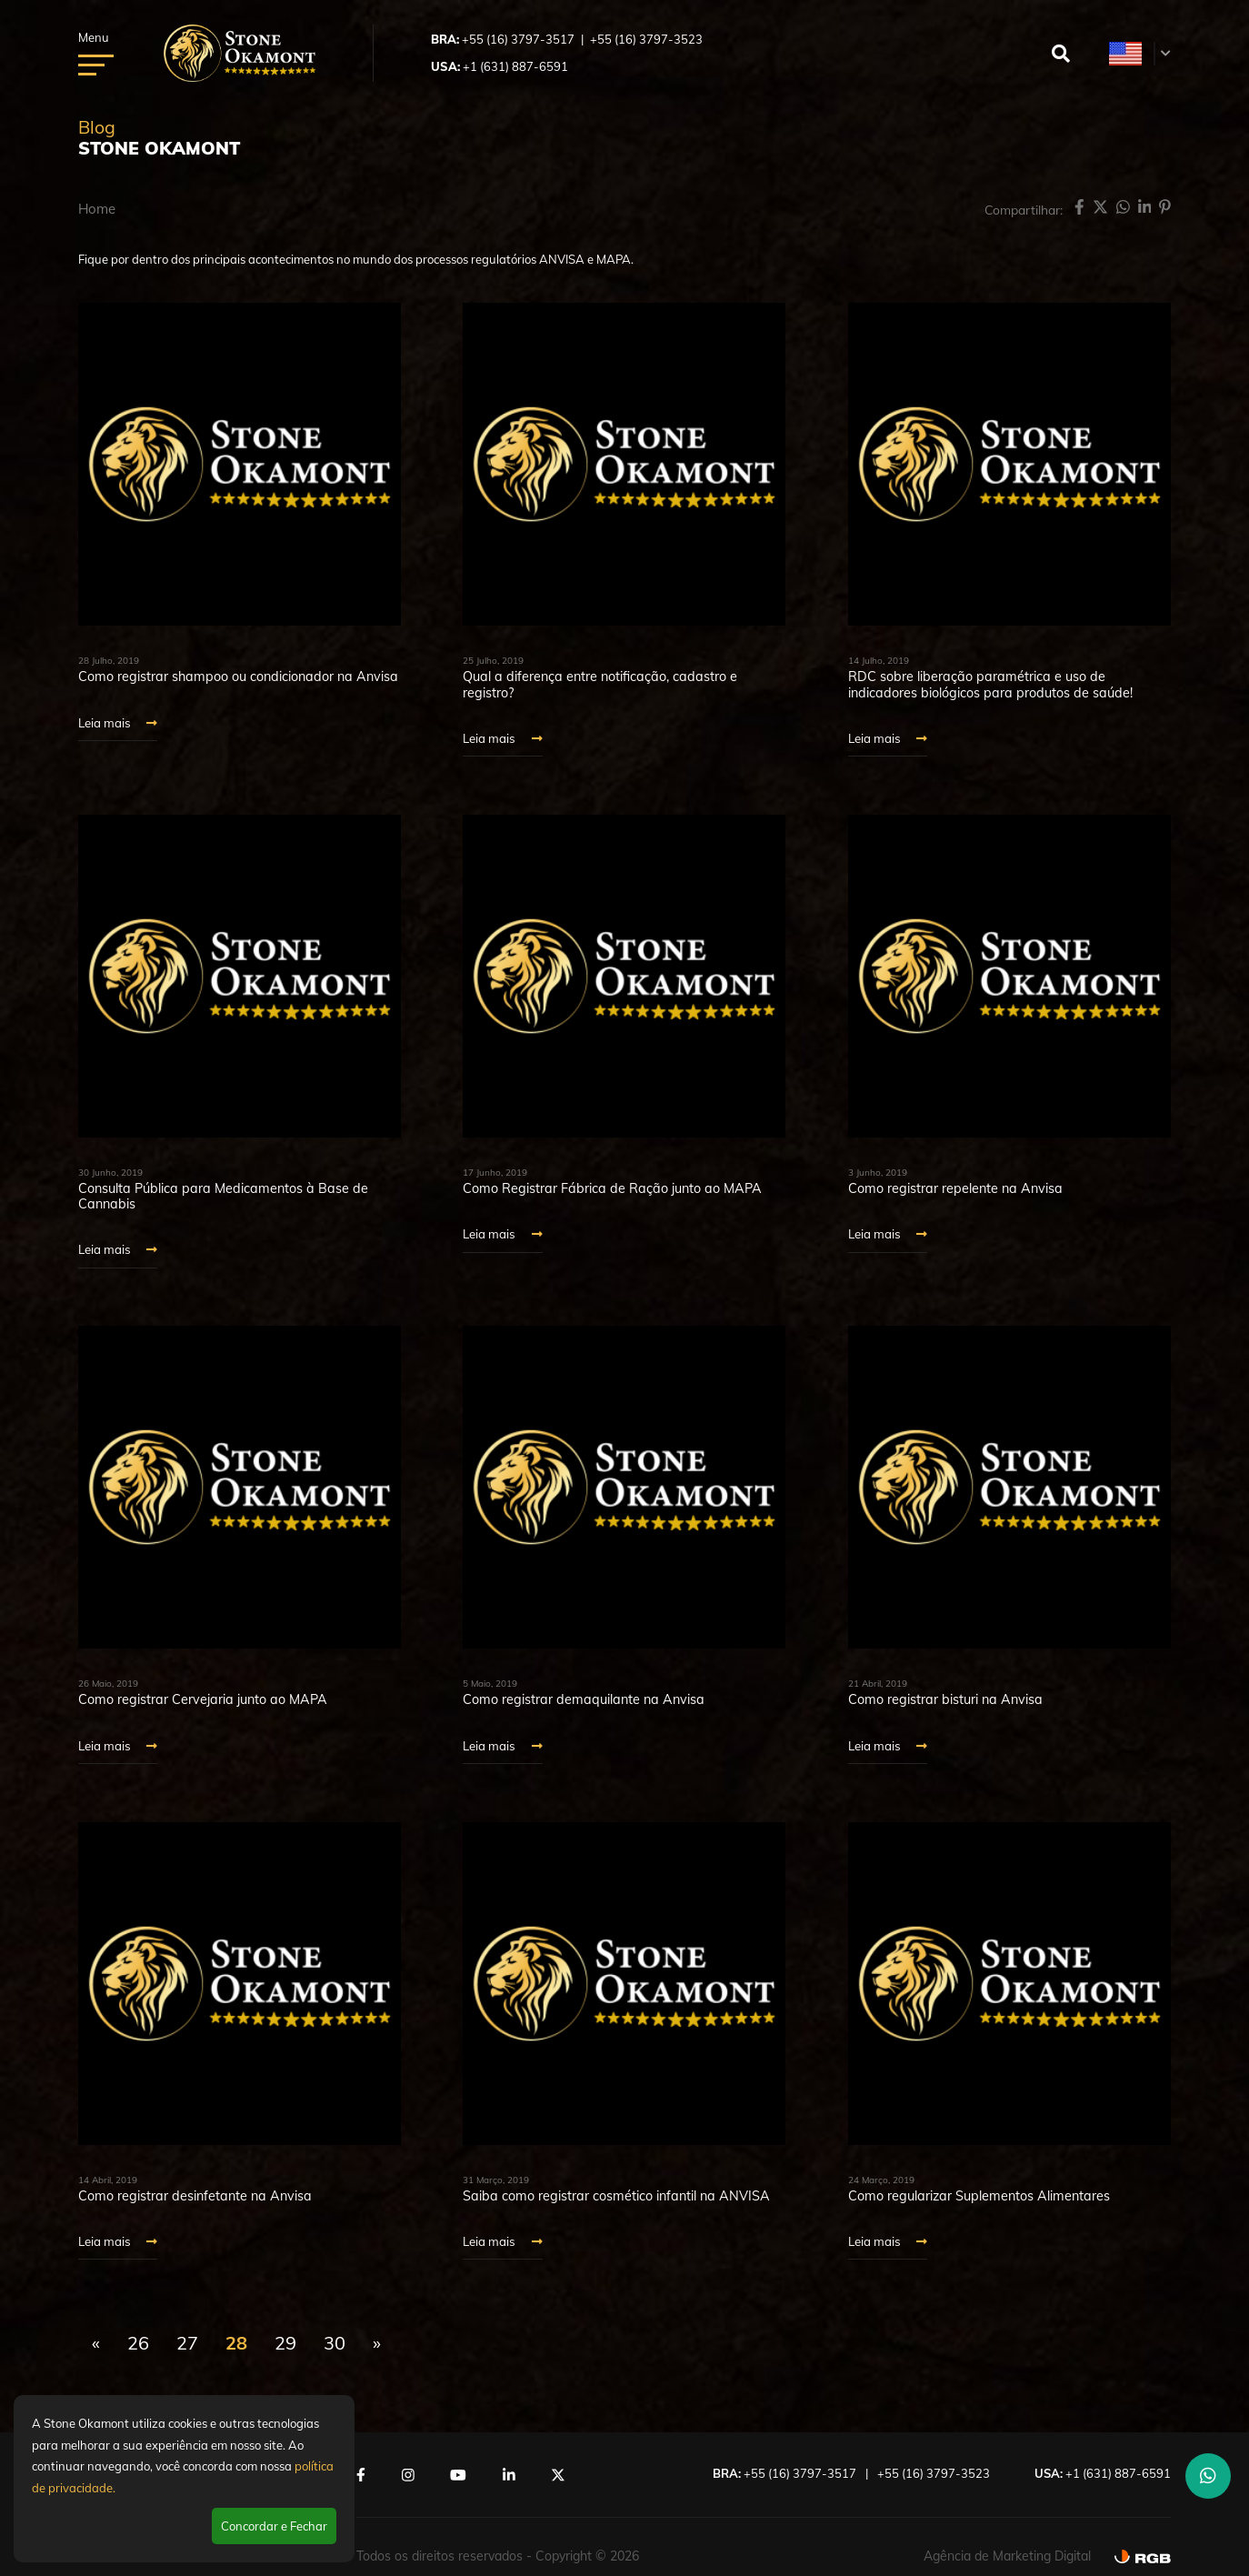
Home (96, 208)
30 (334, 2341)
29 (285, 2341)
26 (138, 2341)
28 (236, 2341)
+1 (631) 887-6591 (515, 66)
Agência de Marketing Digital (1007, 2555)
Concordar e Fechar (274, 2526)
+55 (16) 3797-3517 (518, 39)
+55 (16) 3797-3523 (646, 39)
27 (187, 2341)
